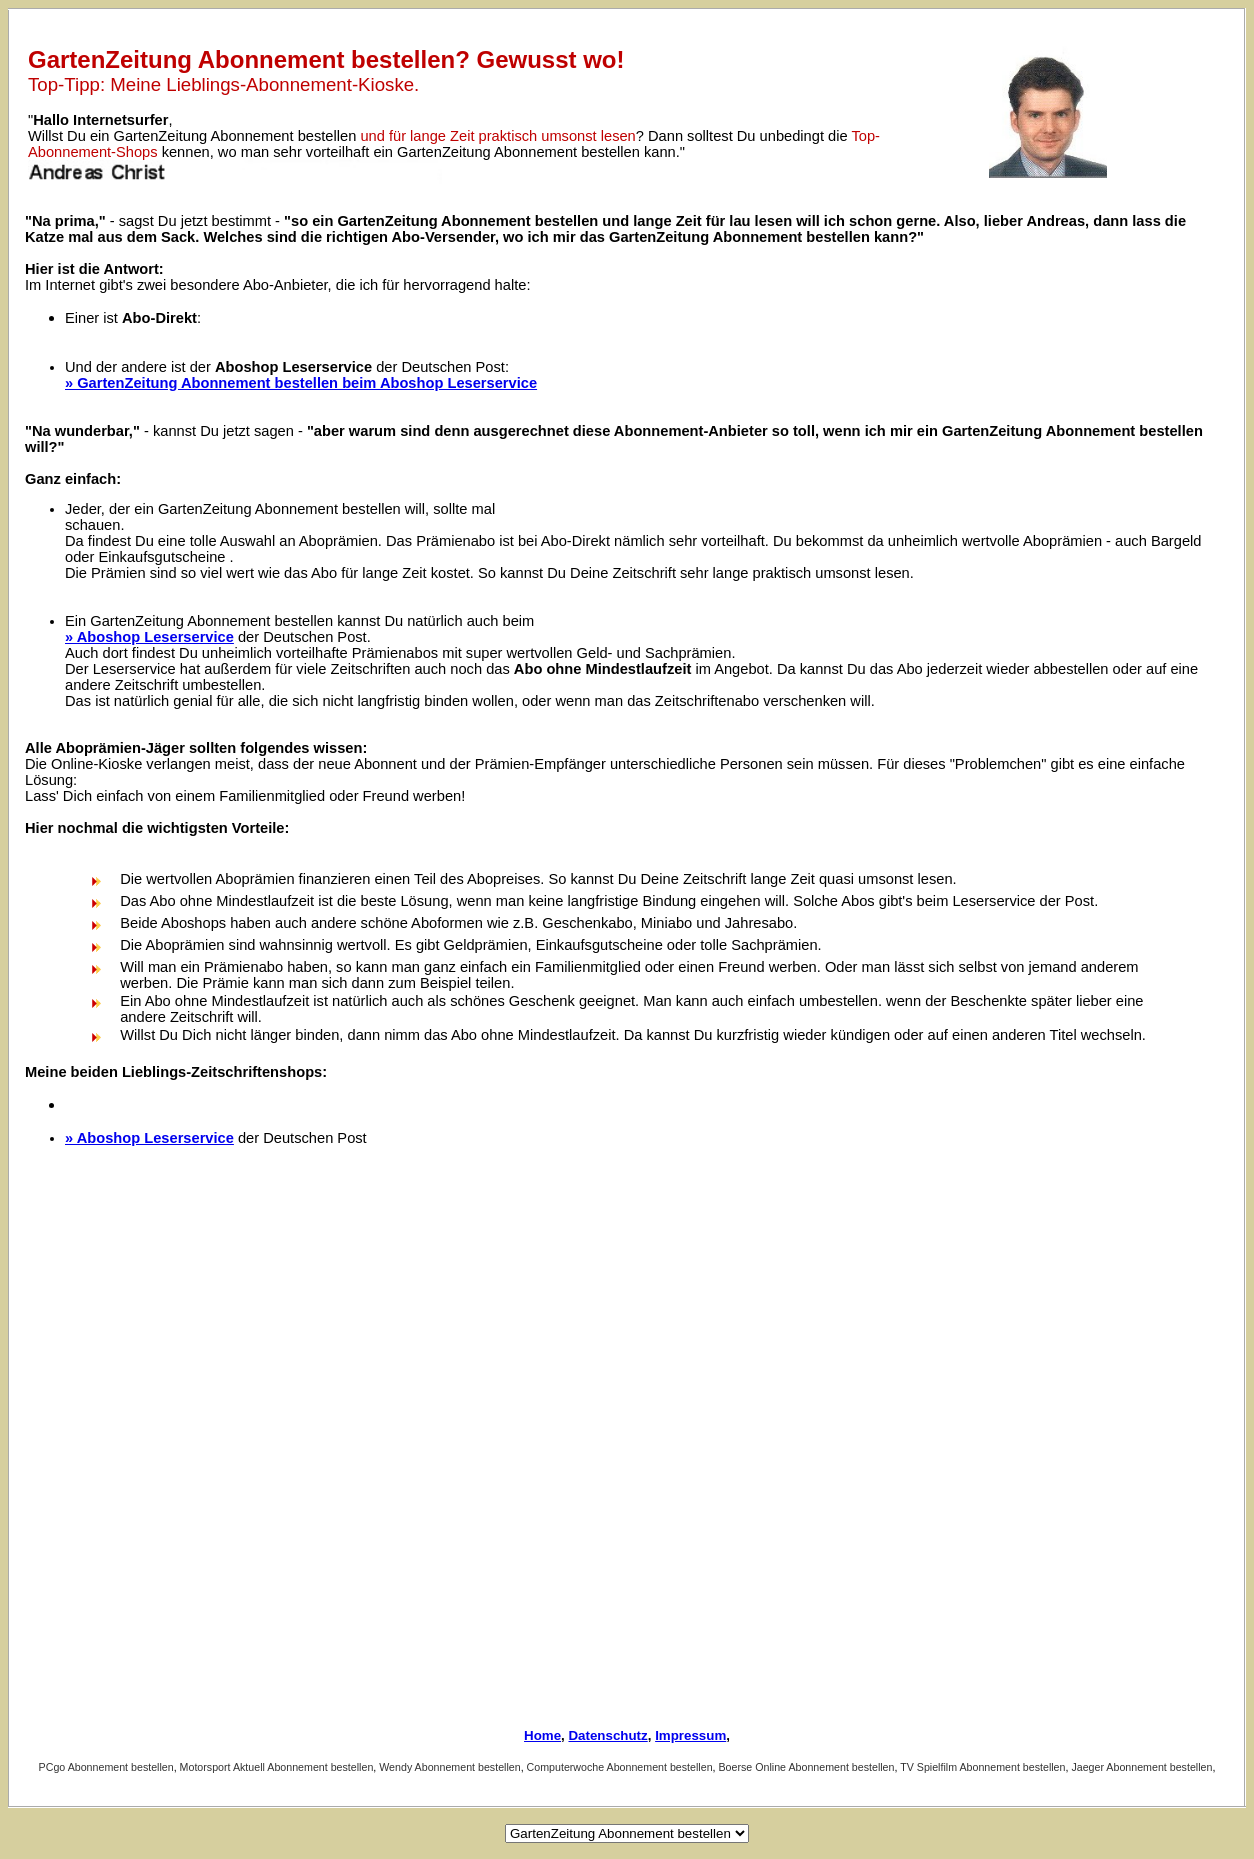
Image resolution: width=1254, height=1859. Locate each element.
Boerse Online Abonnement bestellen (807, 1767)
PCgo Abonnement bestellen (106, 1767)
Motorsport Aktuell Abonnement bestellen (277, 1767)
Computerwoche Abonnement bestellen (620, 1767)
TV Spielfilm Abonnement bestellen (982, 1767)
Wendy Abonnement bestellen (449, 1767)
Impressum (690, 1735)
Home (542, 1735)
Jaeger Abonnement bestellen (1141, 1767)
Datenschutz (607, 1735)
